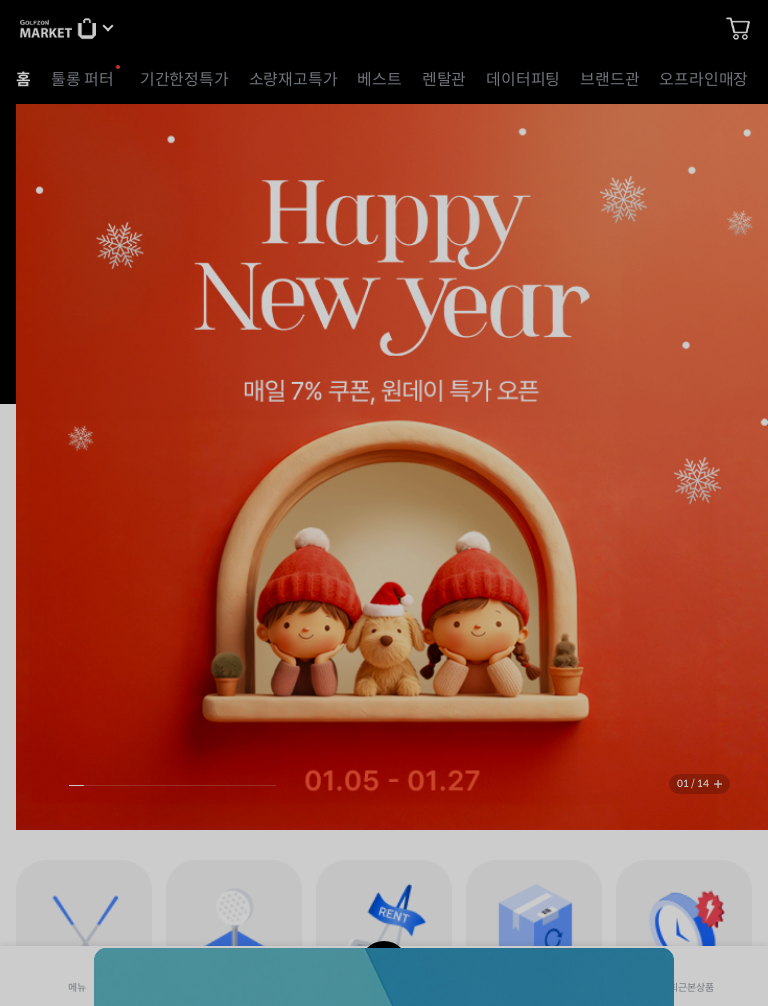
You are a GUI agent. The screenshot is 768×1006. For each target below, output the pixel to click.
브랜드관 (609, 79)
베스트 (379, 79)
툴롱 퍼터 (82, 79)
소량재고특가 (293, 79)
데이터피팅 (523, 79)
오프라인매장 (703, 79)
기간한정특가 (184, 79)
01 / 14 (693, 783)
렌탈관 (444, 79)
